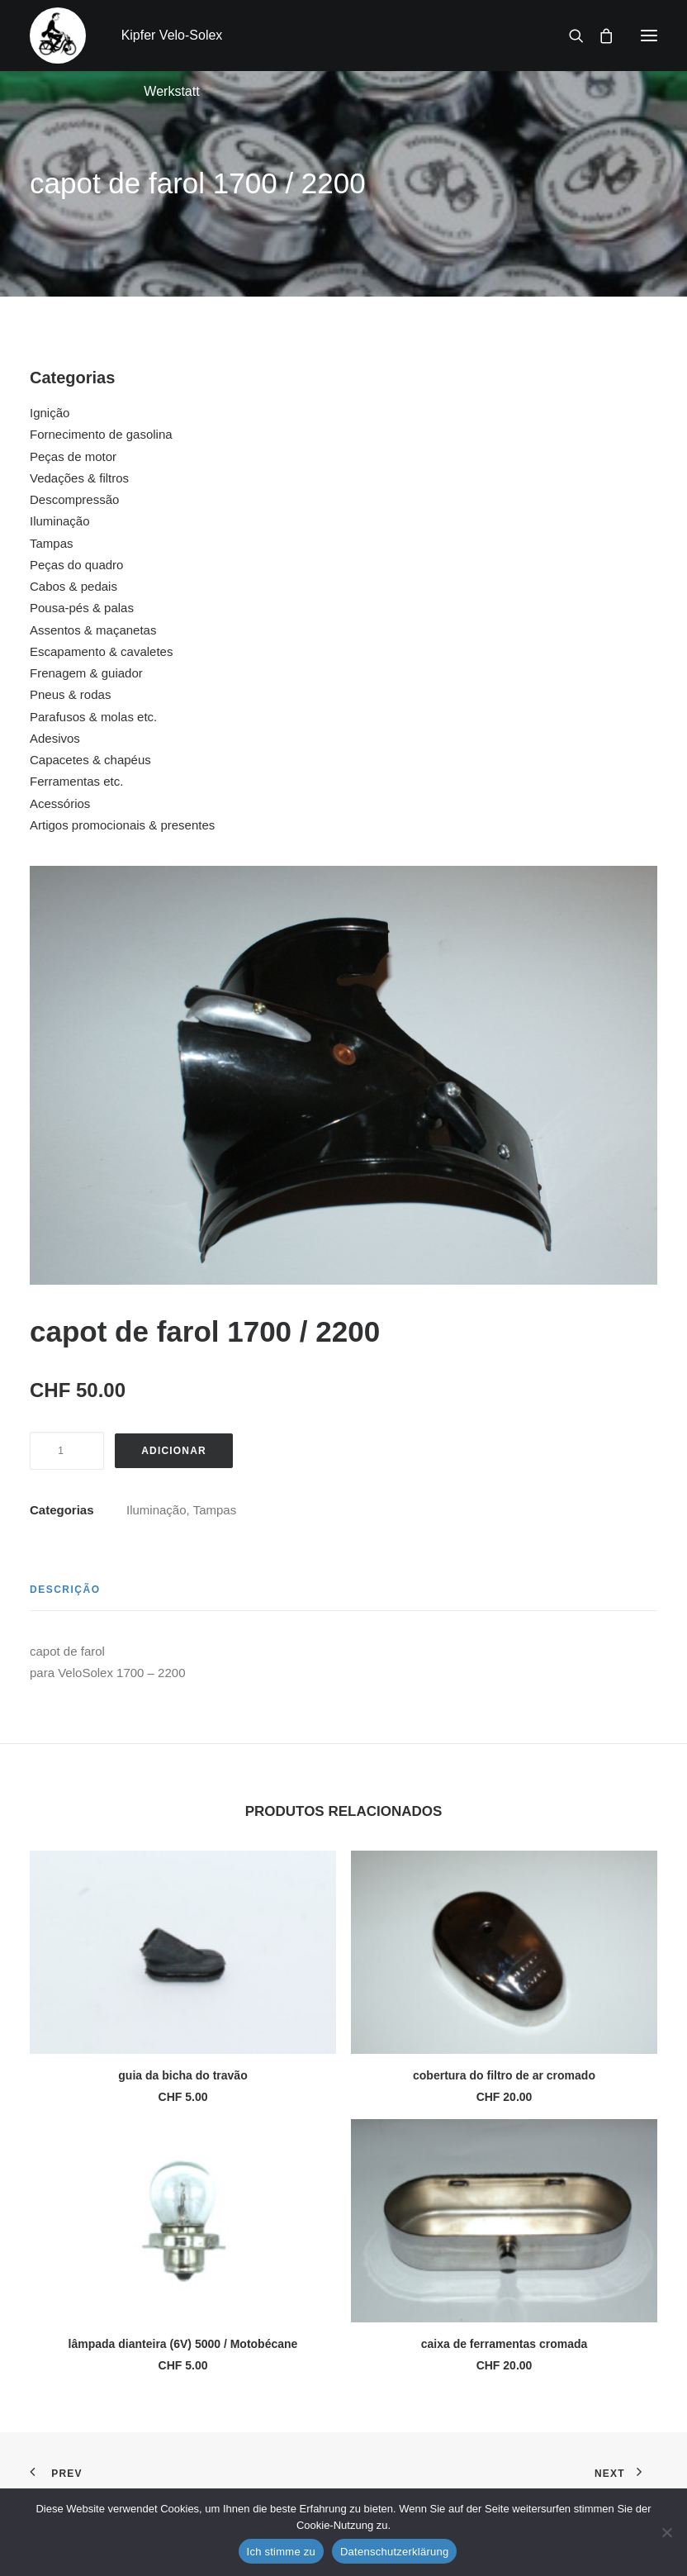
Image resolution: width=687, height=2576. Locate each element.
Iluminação (60, 521)
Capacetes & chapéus (90, 760)
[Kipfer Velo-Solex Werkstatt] (58, 35)
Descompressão (74, 499)
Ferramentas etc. (76, 781)
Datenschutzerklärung (394, 2551)
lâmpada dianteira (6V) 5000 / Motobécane (183, 2343)
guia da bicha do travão (182, 2075)
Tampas (51, 543)
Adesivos (55, 738)
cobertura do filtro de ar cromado (504, 2075)
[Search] (569, 35)
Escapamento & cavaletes (101, 651)
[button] (649, 35)
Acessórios (60, 803)
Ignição (49, 413)
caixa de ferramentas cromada (504, 2343)
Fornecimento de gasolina (101, 434)
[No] (666, 2532)
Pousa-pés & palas (82, 608)
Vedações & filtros (79, 478)
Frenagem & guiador (86, 673)
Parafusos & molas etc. (93, 717)
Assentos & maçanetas (93, 630)
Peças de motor (73, 456)
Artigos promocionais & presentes (122, 825)
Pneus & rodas (70, 694)
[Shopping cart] (599, 35)
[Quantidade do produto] (67, 1451)
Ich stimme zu (281, 2551)
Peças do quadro (76, 565)
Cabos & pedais (73, 586)
